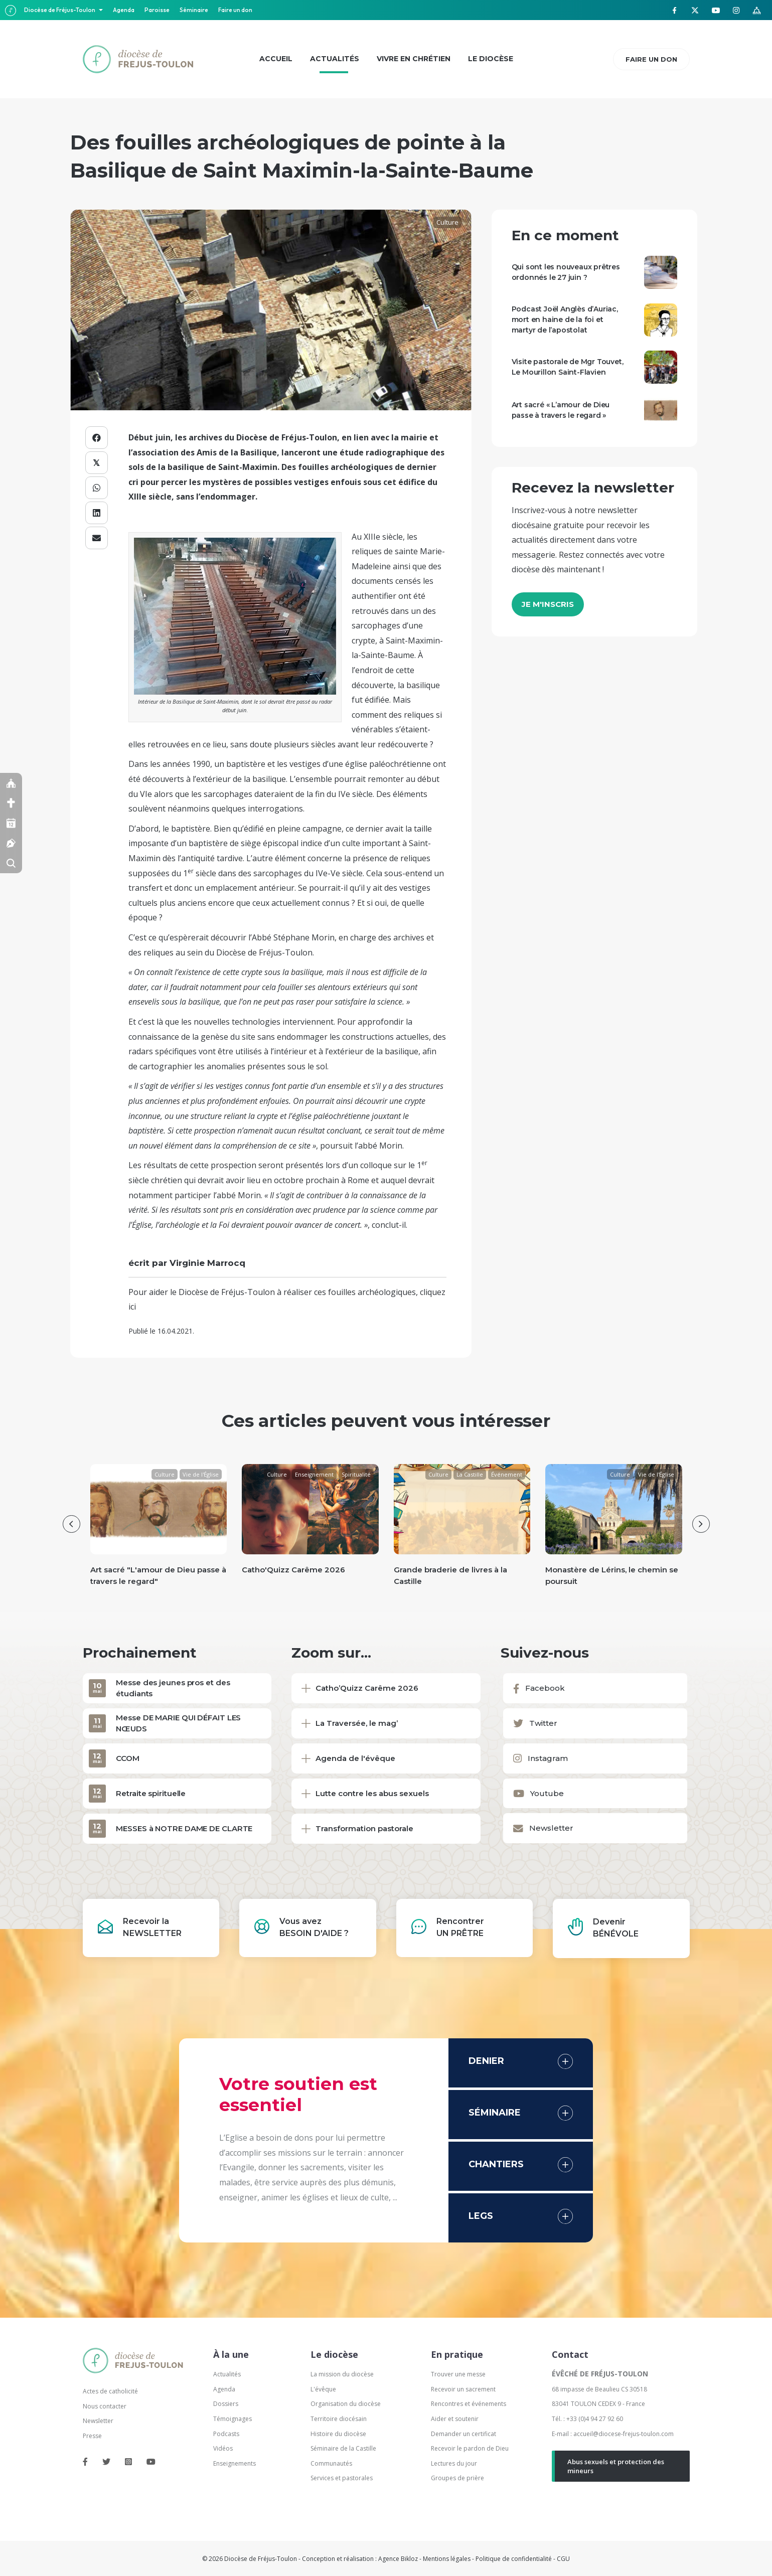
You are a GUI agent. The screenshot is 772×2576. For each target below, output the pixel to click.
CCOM (127, 1758)
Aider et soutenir (455, 2418)
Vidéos (223, 2448)
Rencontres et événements (468, 2403)
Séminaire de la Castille (343, 2448)
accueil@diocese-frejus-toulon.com (623, 2434)
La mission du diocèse (342, 2374)
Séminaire (194, 10)
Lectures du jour (454, 2463)
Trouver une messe (458, 2374)
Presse (92, 2436)
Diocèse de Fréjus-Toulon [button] (60, 10)
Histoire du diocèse (338, 2434)
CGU (563, 2558)
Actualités (227, 2374)
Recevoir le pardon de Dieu (470, 2448)
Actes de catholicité (110, 2391)
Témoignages (232, 2418)
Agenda (123, 10)
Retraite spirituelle (151, 1793)
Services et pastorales (342, 2478)
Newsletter (98, 2421)
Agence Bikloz (398, 2558)
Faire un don (235, 10)
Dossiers (225, 2403)
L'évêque (323, 2389)
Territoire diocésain (339, 2418)
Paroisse (157, 10)
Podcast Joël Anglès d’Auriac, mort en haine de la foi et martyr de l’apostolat (565, 319)
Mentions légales (447, 2558)
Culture (447, 222)
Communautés (331, 2463)
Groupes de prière (457, 2478)
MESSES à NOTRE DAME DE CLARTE (184, 1828)
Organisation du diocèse (346, 2403)
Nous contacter (104, 2406)
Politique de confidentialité (514, 2558)
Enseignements (235, 2463)
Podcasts (226, 2434)
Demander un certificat (463, 2434)
